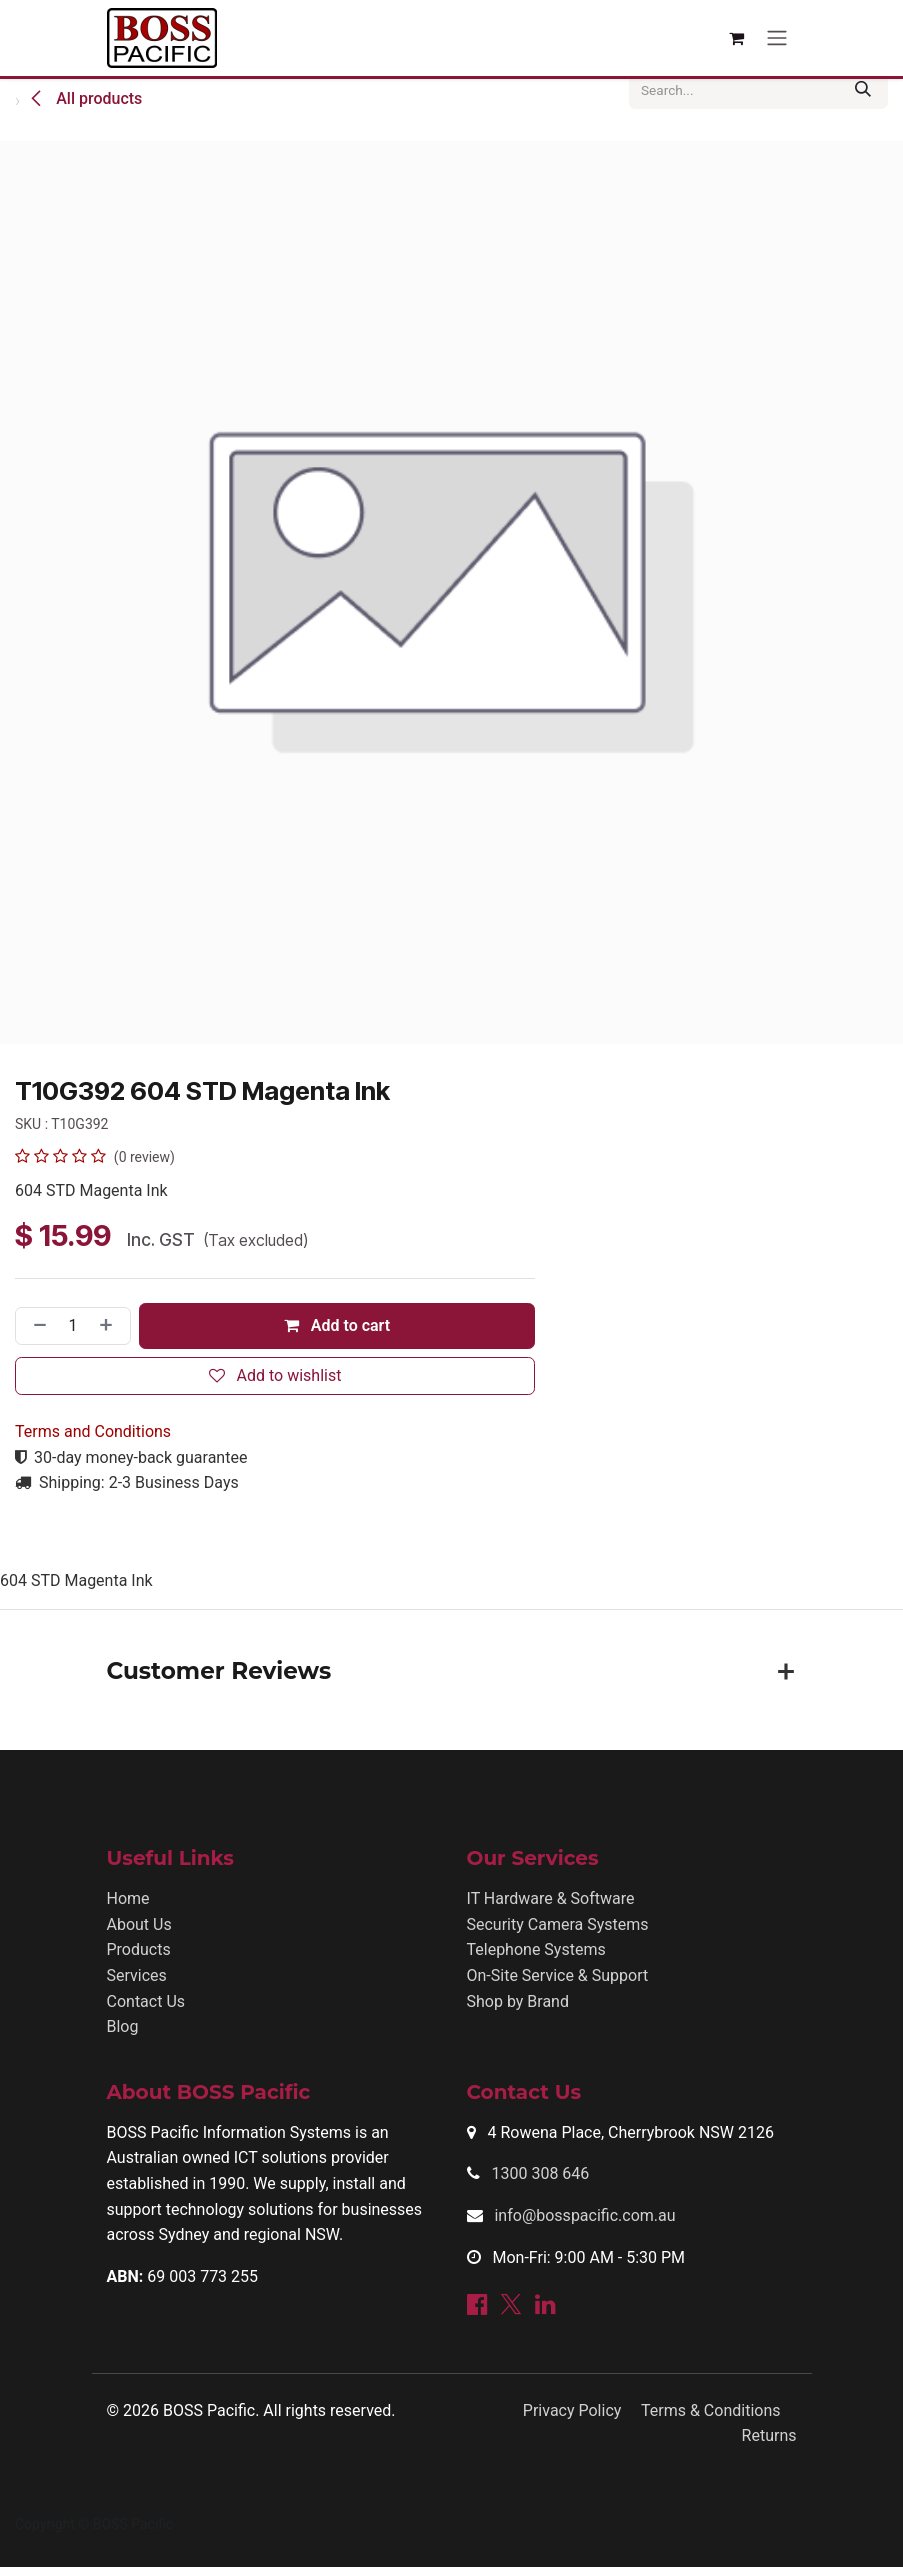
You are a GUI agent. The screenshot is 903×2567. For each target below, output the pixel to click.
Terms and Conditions (93, 1431)
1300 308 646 (540, 2173)
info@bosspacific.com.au (584, 2215)
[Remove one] (36, 1326)
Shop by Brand (518, 2001)
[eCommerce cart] (737, 38)
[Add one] (110, 1326)
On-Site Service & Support (558, 1975)
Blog (123, 2026)
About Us (139, 1924)
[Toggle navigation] (777, 38)
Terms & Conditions (711, 2410)
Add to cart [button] (337, 1325)
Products (139, 1949)
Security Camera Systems (558, 1924)
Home (128, 1898)
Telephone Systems (536, 1949)
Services (137, 1975)
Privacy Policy (572, 2410)
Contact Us (146, 2001)
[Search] (863, 90)
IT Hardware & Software (551, 1898)
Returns (769, 2435)
